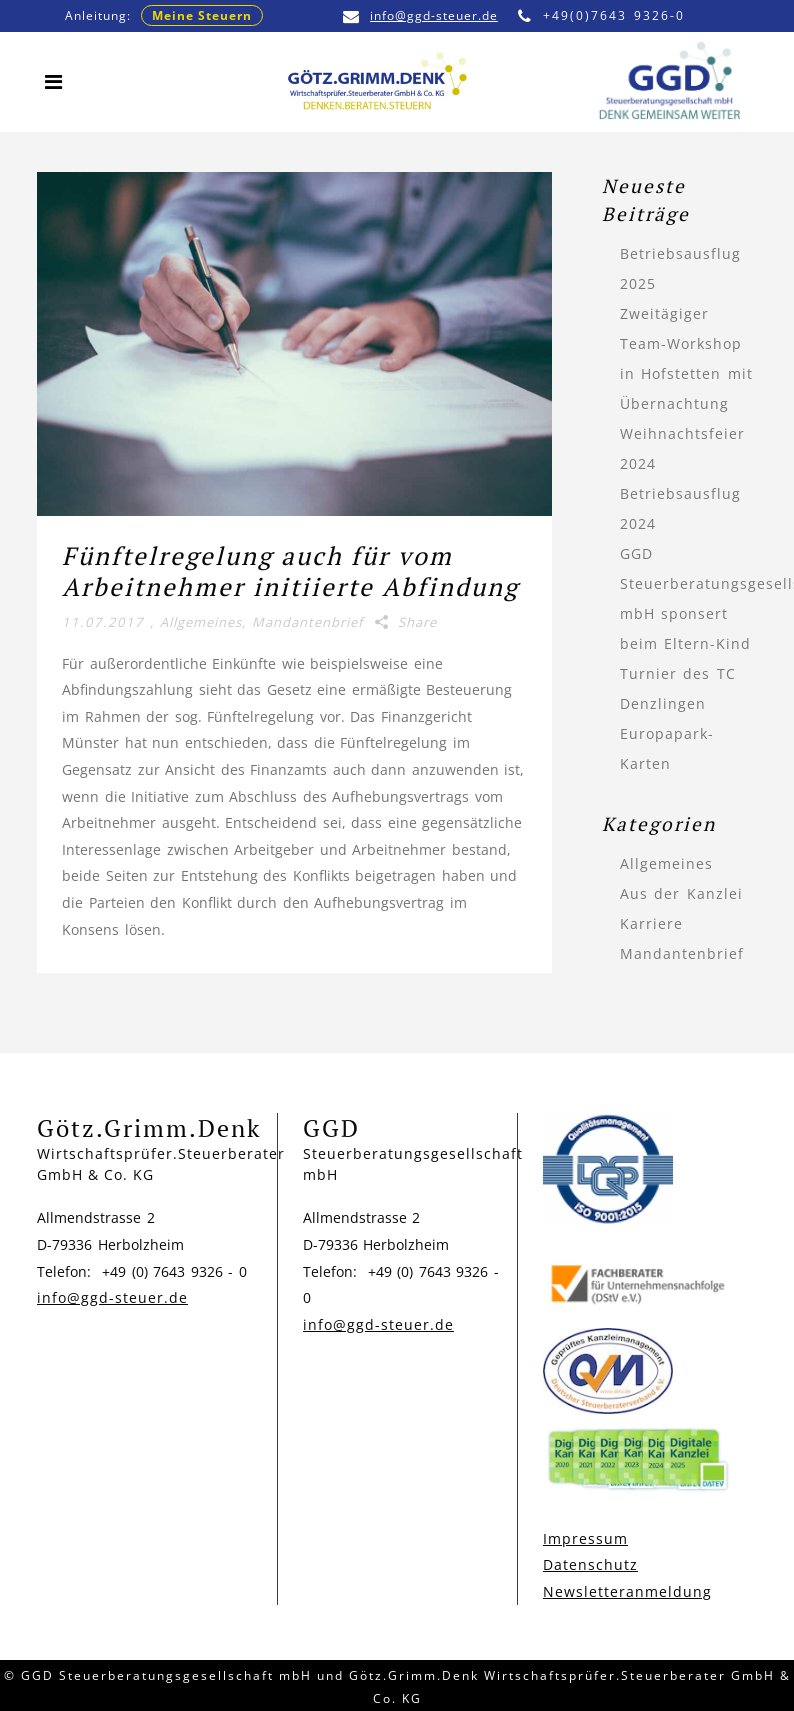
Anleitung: (164, 15)
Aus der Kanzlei (681, 893)
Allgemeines (201, 622)
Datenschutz (590, 1564)
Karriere (651, 923)
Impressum (585, 1538)
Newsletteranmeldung (627, 1591)
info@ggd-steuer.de (420, 15)
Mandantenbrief (307, 622)
